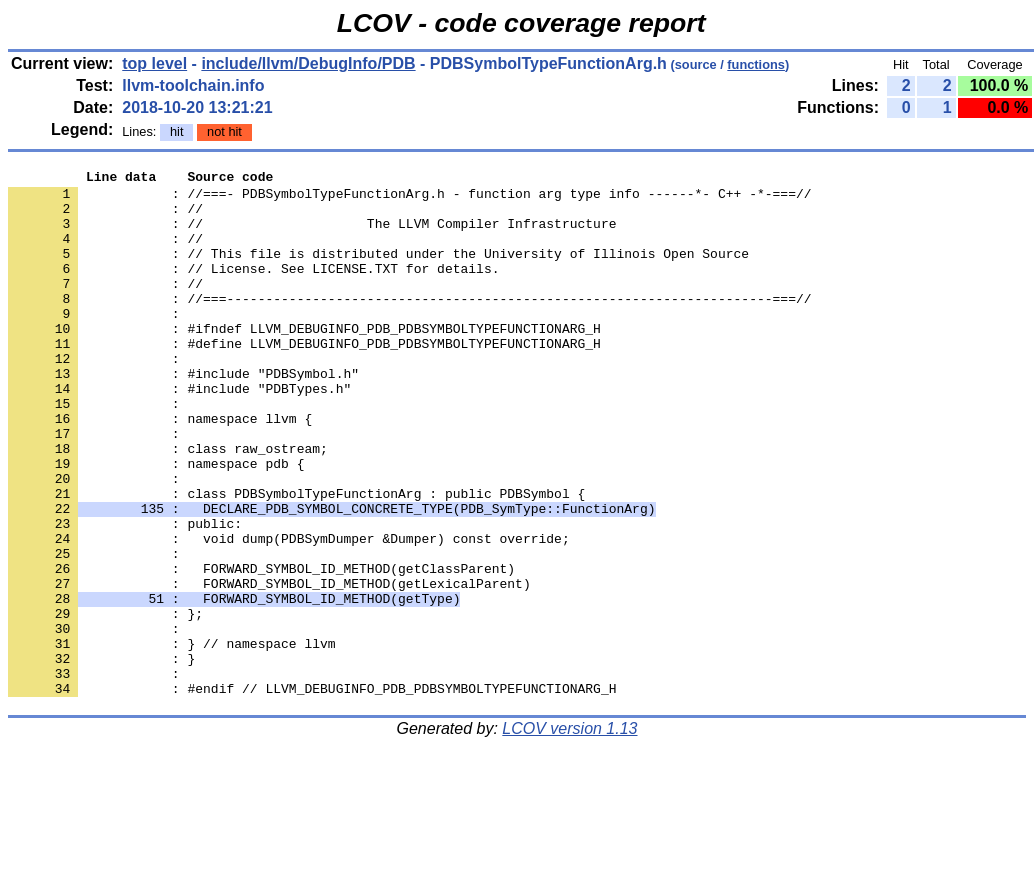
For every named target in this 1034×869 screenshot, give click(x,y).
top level (154, 63)
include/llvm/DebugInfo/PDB (308, 63)
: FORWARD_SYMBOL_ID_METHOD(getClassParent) (261, 649)
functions (756, 64)
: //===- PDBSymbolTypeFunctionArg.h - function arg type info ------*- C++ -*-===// (409, 199)
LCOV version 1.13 (569, 833)
